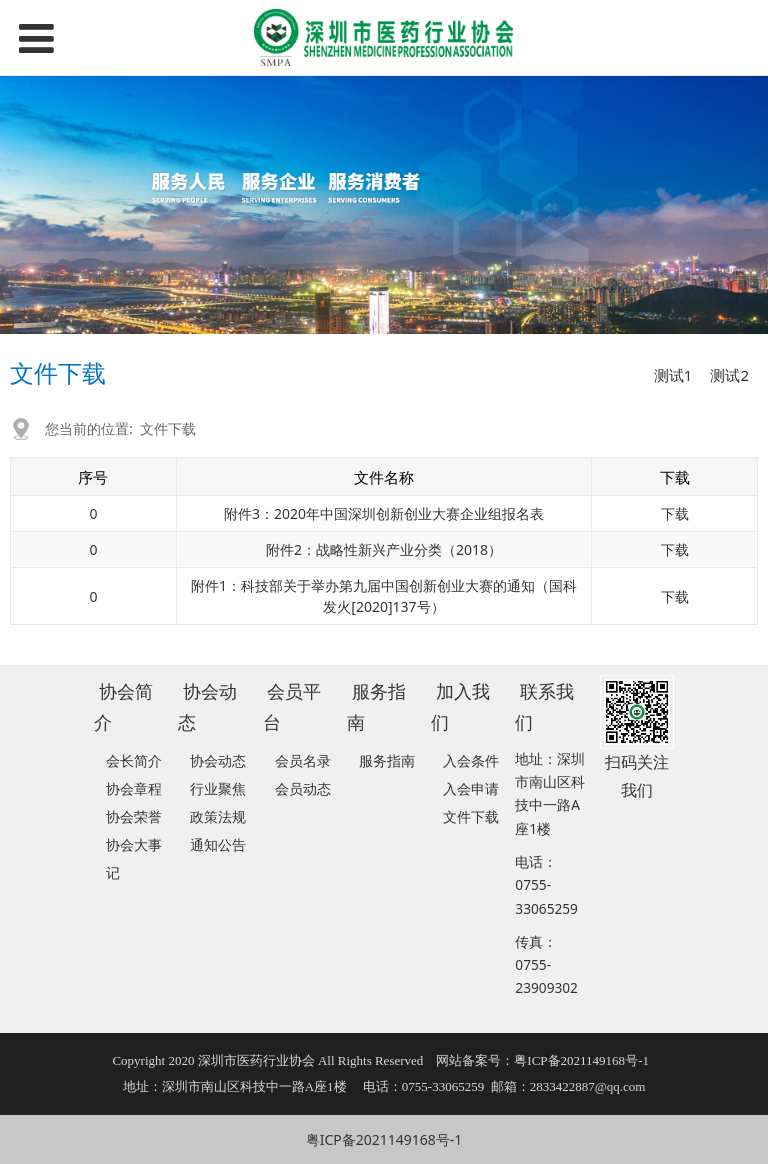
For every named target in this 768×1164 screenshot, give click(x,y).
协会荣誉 (134, 816)
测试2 (729, 375)
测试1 (673, 375)
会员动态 (303, 788)
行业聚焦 (218, 788)
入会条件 (471, 760)
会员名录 (303, 760)
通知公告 (218, 844)
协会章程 (134, 788)
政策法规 (218, 816)
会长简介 (134, 760)
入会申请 (471, 788)
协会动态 (218, 760)
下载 (675, 513)
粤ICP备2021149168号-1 (384, 1139)
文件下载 (168, 428)
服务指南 (387, 760)
